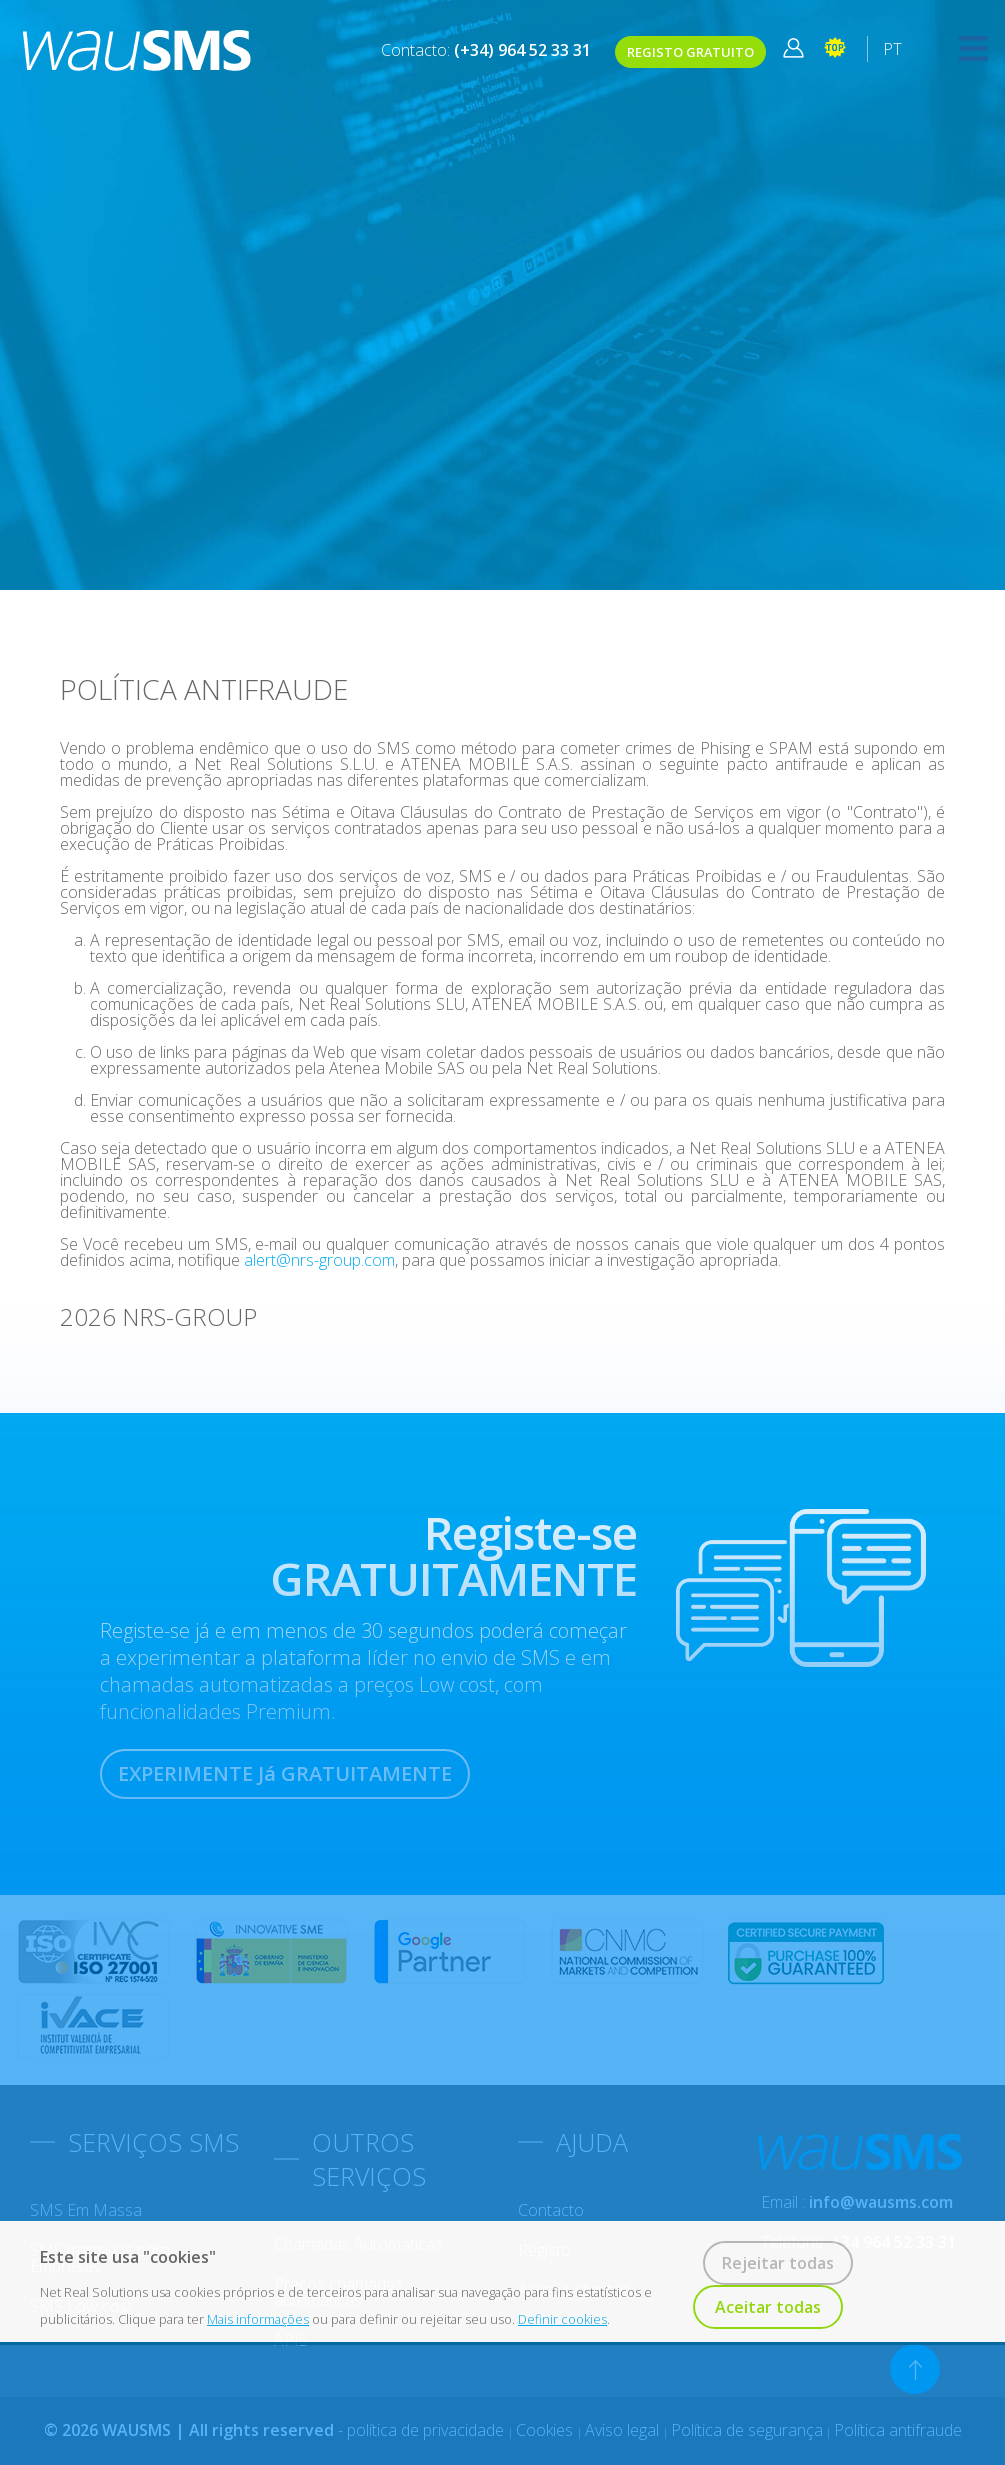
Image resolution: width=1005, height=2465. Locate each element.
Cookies (546, 2430)
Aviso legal (624, 2430)
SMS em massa (86, 2210)
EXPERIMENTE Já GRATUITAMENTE (285, 1773)
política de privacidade (427, 2430)
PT (892, 49)
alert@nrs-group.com (319, 1260)
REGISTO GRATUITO (690, 52)
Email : (857, 2202)
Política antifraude (898, 2430)
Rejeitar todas (778, 2263)
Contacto (551, 2210)
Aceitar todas (768, 2307)
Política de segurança (747, 2430)
